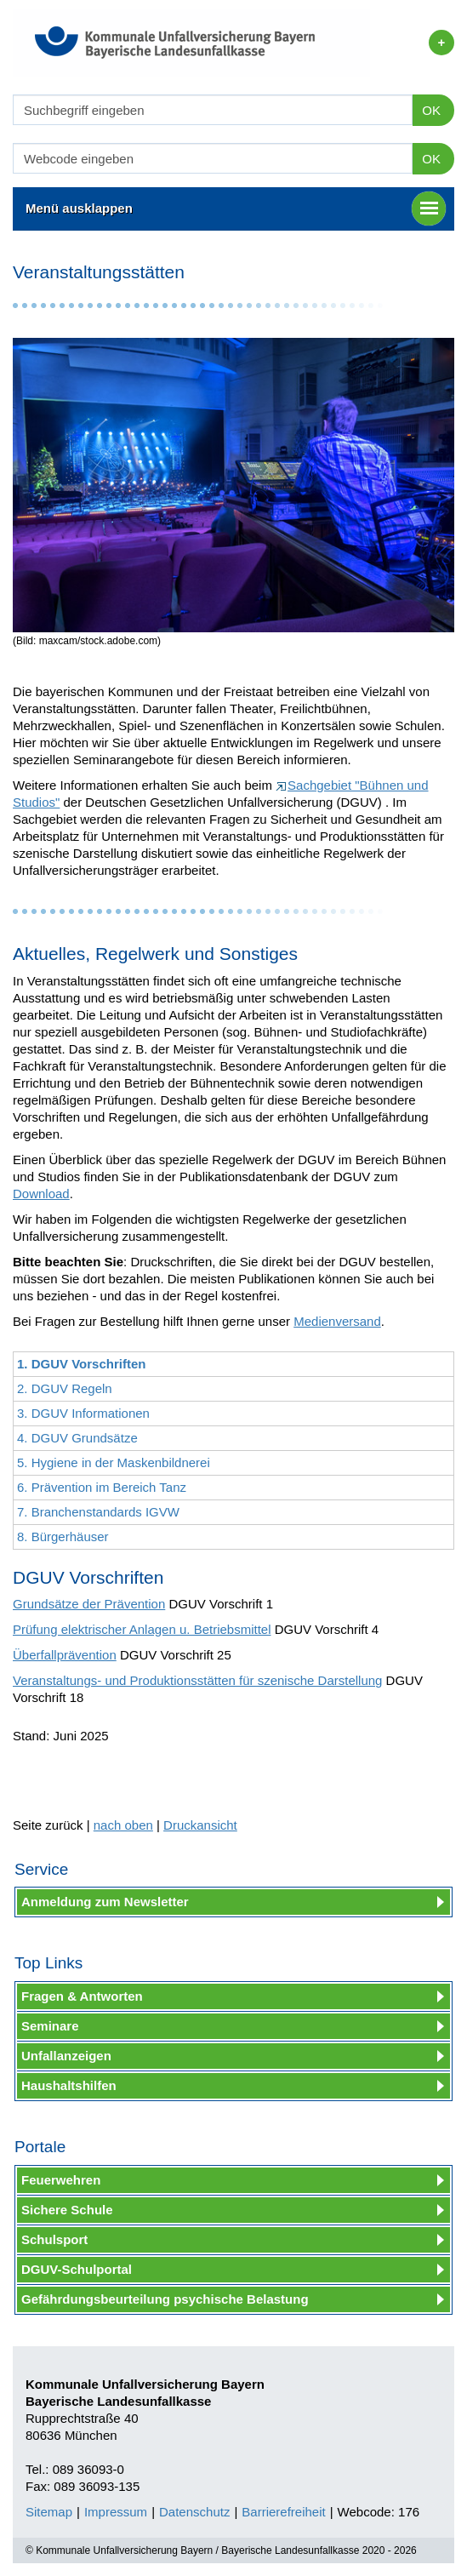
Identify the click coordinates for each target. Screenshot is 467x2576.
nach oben (123, 1825)
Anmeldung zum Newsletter (105, 1901)
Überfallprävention (65, 1655)
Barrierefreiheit (283, 2512)
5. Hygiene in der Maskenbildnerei (113, 1462)
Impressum (115, 2512)
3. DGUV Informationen (83, 1413)
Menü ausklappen (236, 208)
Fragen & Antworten (82, 1996)
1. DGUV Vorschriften (81, 1364)
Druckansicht (200, 1825)
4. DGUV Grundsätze (77, 1438)
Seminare (50, 2026)
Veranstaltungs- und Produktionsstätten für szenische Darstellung (197, 1680)
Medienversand (337, 1321)
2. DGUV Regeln (64, 1388)
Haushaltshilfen (69, 2085)
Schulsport (54, 2239)
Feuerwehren (60, 2180)
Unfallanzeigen (66, 2055)
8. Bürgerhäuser (63, 1536)
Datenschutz (194, 2512)
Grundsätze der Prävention (89, 1603)
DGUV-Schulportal (76, 2269)
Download (41, 1193)
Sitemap (49, 2512)
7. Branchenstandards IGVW (98, 1512)
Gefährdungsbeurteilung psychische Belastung (165, 2299)
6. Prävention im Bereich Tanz (101, 1487)
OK (431, 110)
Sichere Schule (67, 2209)
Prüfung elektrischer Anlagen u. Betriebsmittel (142, 1629)
